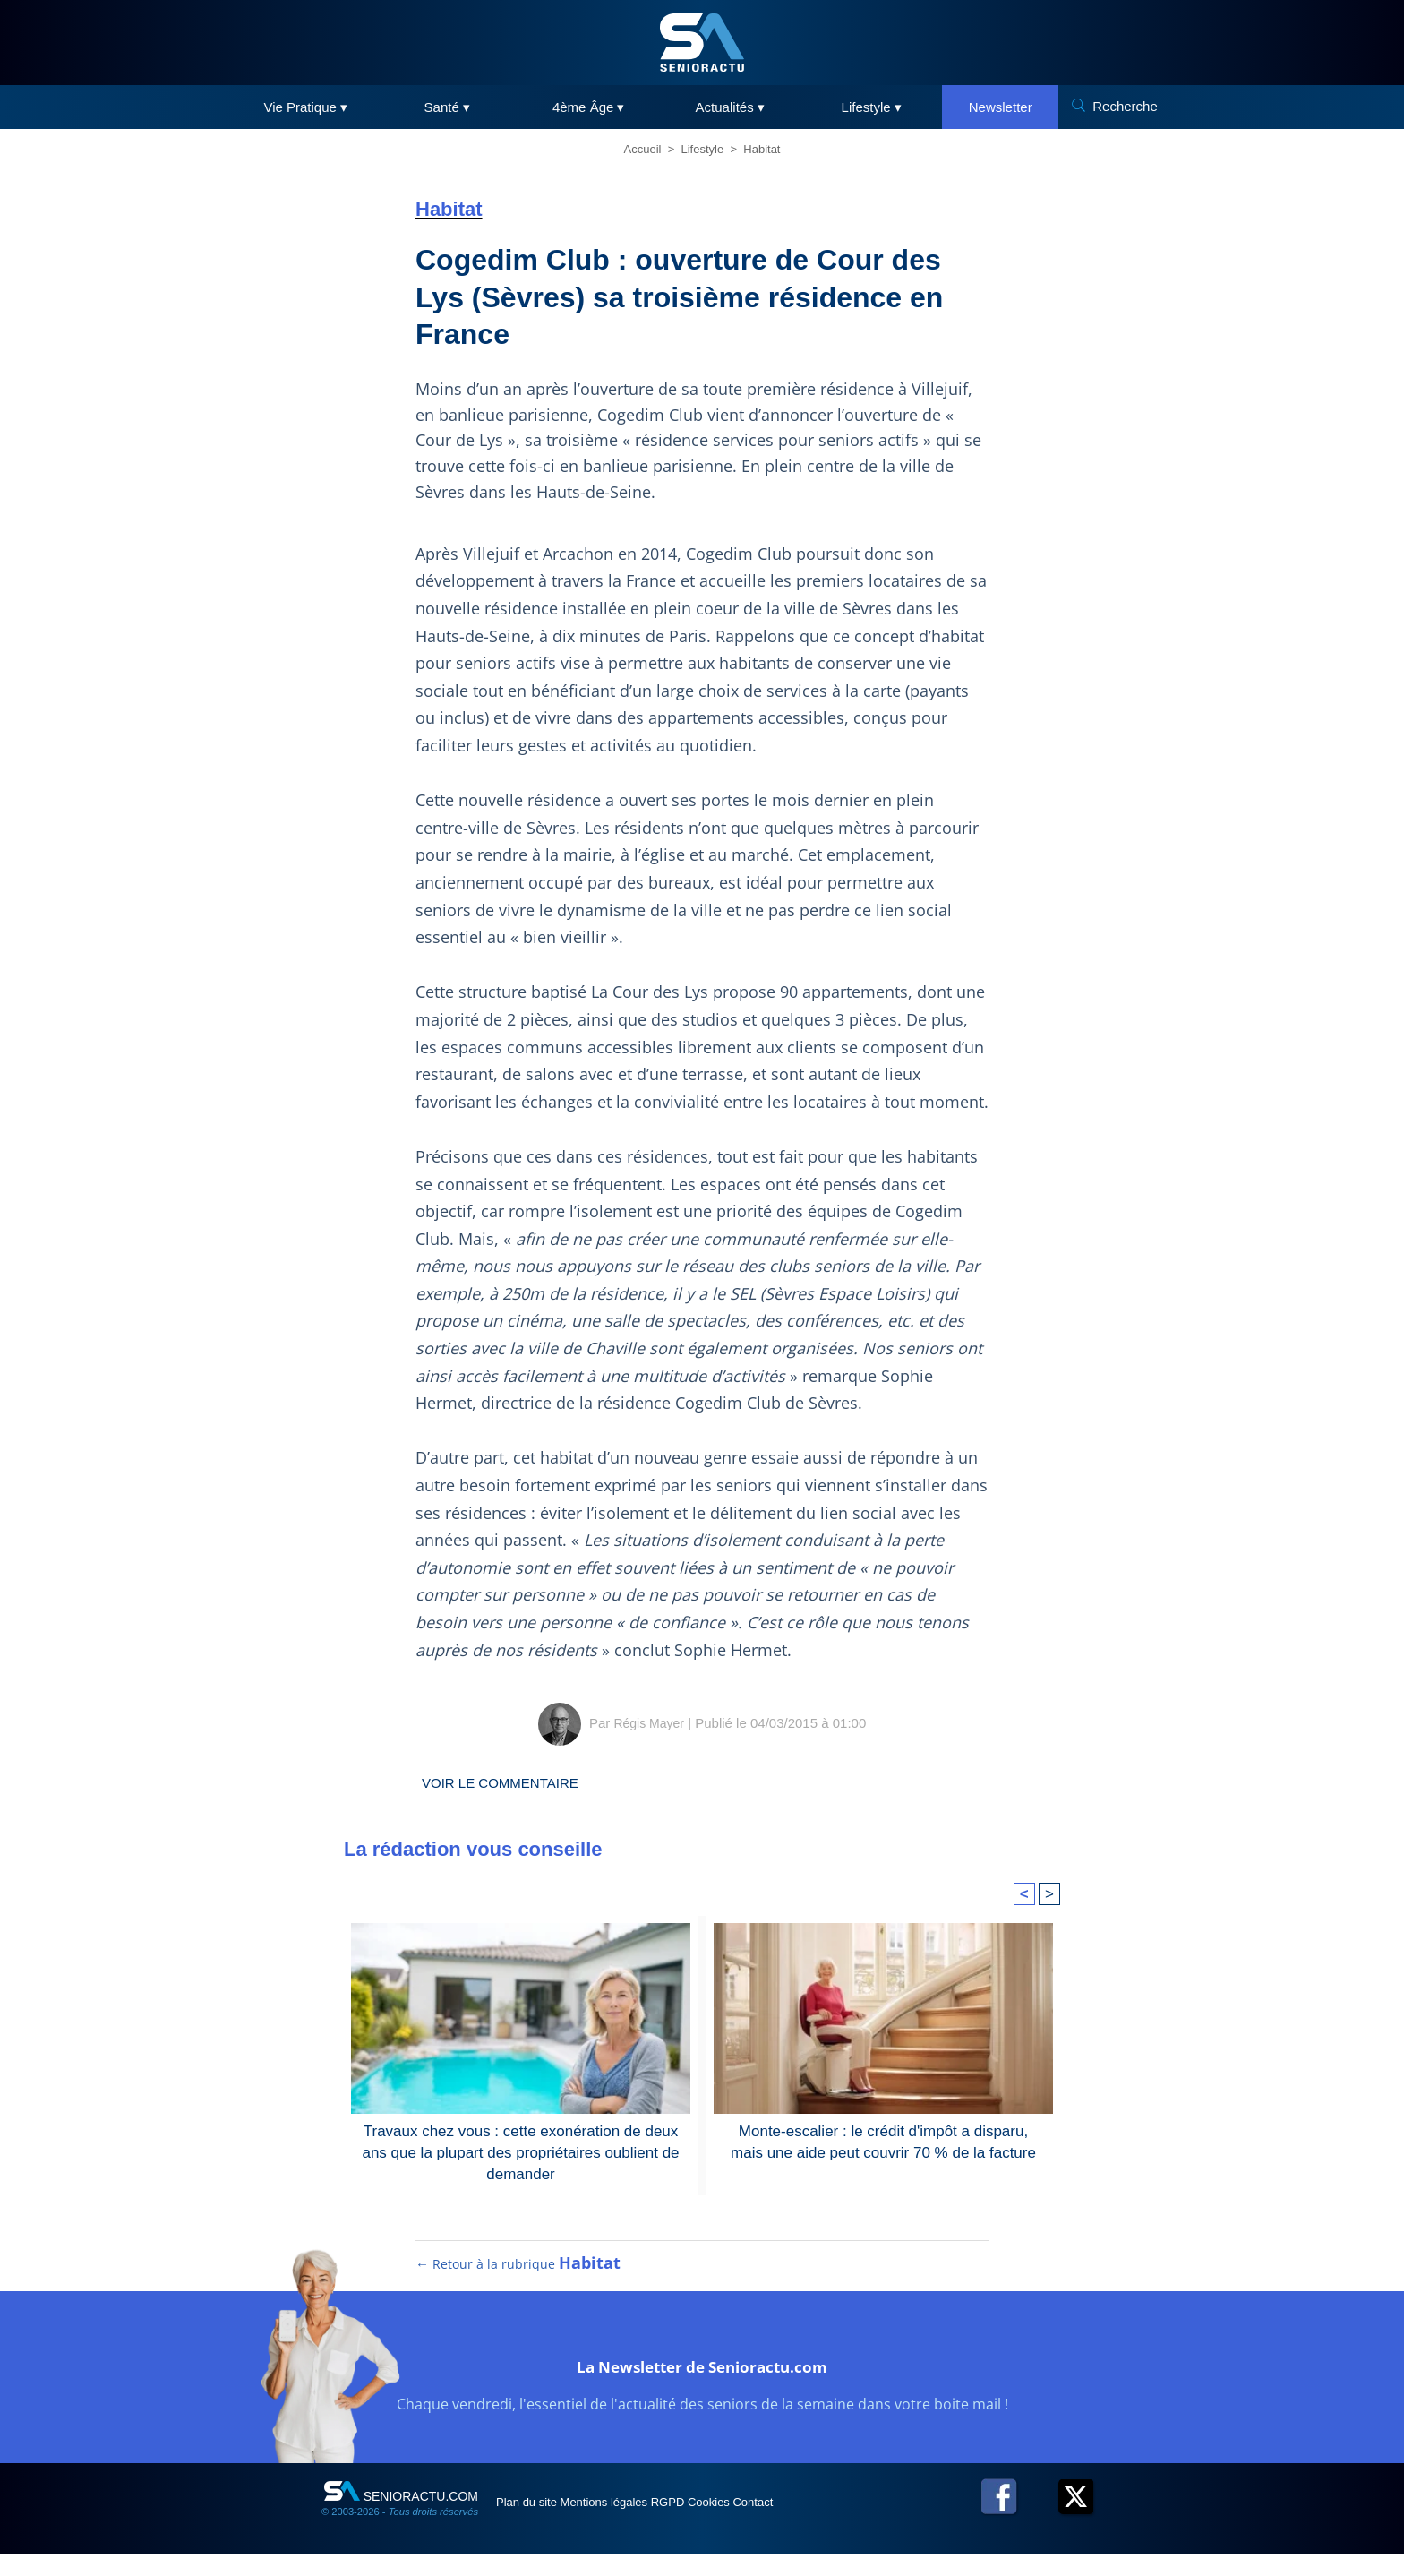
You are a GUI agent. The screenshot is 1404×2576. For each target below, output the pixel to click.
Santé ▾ (447, 107)
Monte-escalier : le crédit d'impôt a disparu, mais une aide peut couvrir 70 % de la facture (883, 2140)
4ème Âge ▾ (588, 107)
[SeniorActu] (702, 42)
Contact (853, 2524)
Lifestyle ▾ (872, 107)
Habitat (761, 149)
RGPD (727, 2524)
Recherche (1125, 106)
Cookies (789, 2524)
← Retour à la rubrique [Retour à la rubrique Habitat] (518, 2286)
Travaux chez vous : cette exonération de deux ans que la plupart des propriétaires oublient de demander (521, 2150)
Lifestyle (702, 149)
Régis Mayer (649, 1722)
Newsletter (1000, 107)
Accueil (643, 149)
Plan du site (539, 2524)
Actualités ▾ (730, 107)
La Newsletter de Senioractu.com (702, 2384)
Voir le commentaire (516, 1782)
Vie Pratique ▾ (305, 107)
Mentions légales (640, 2524)
